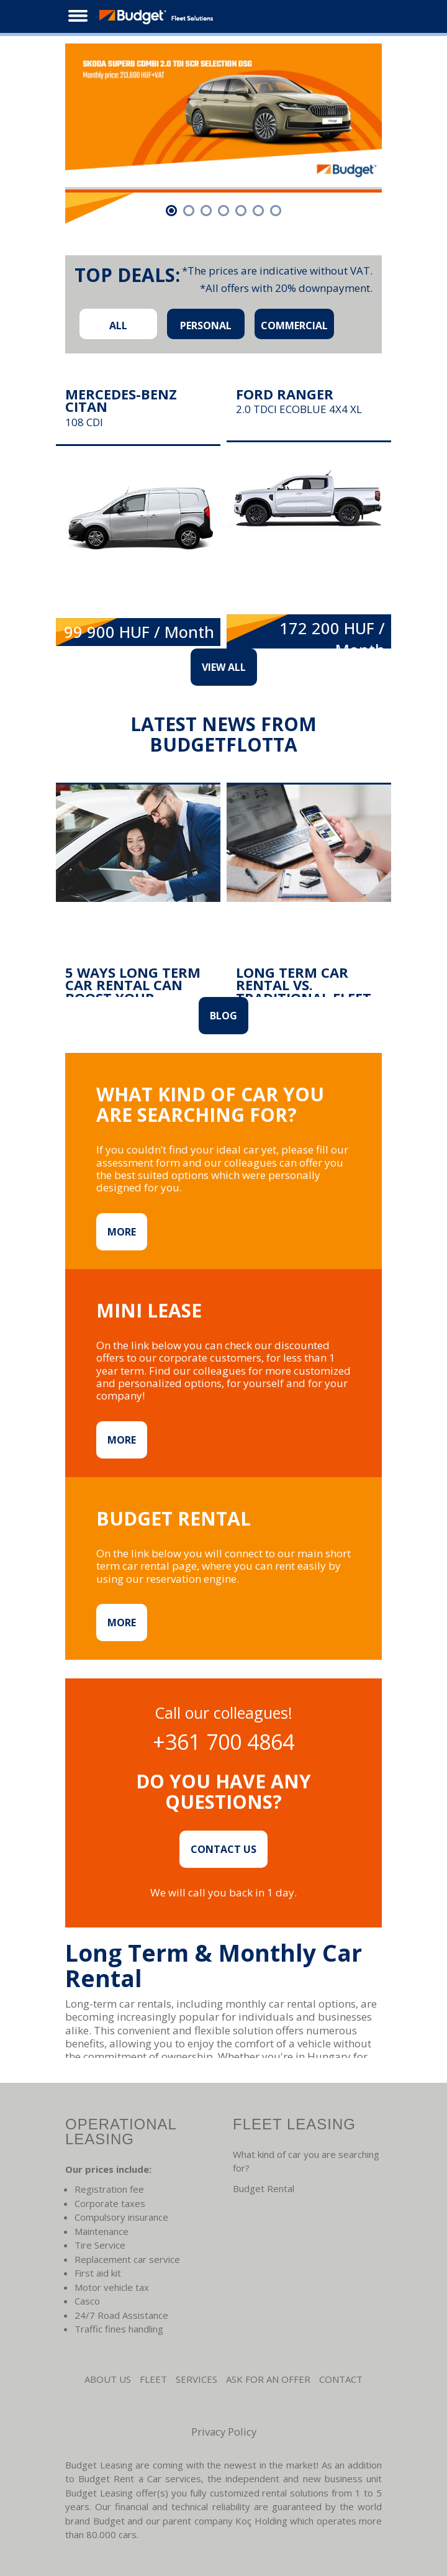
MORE (121, 1232)
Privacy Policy (223, 2431)
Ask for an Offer (268, 2379)
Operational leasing (120, 2131)
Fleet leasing (294, 2124)
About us (107, 2379)
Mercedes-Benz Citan (121, 400)
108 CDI (84, 422)
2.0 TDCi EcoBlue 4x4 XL (299, 410)
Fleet (153, 2379)
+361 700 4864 (223, 1741)
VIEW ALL (224, 667)
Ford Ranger (284, 394)
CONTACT (341, 2379)
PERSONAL (206, 325)
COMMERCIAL (294, 325)
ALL (118, 325)
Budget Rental (263, 2188)
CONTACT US (223, 1849)
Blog (223, 1015)
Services (196, 2379)
